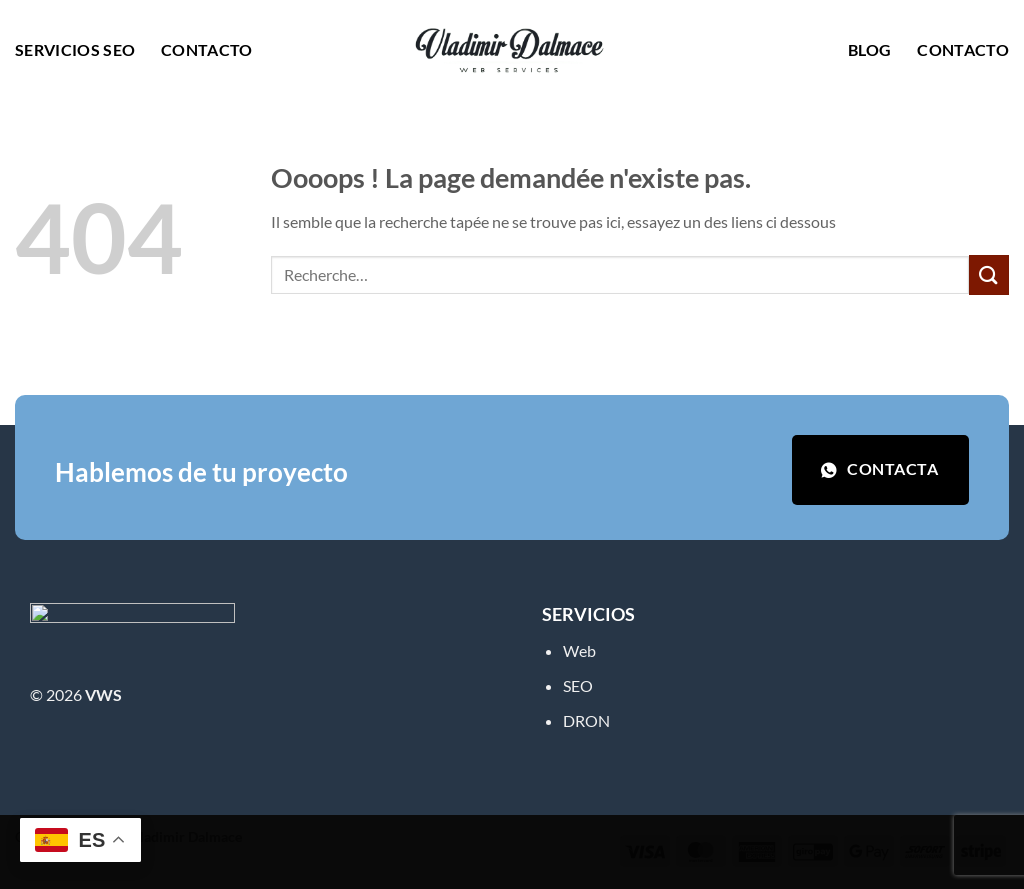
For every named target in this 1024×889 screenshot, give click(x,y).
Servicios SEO (75, 49)
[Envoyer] (989, 274)
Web (579, 650)
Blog (869, 49)
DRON (586, 720)
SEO (578, 685)
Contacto (207, 49)
